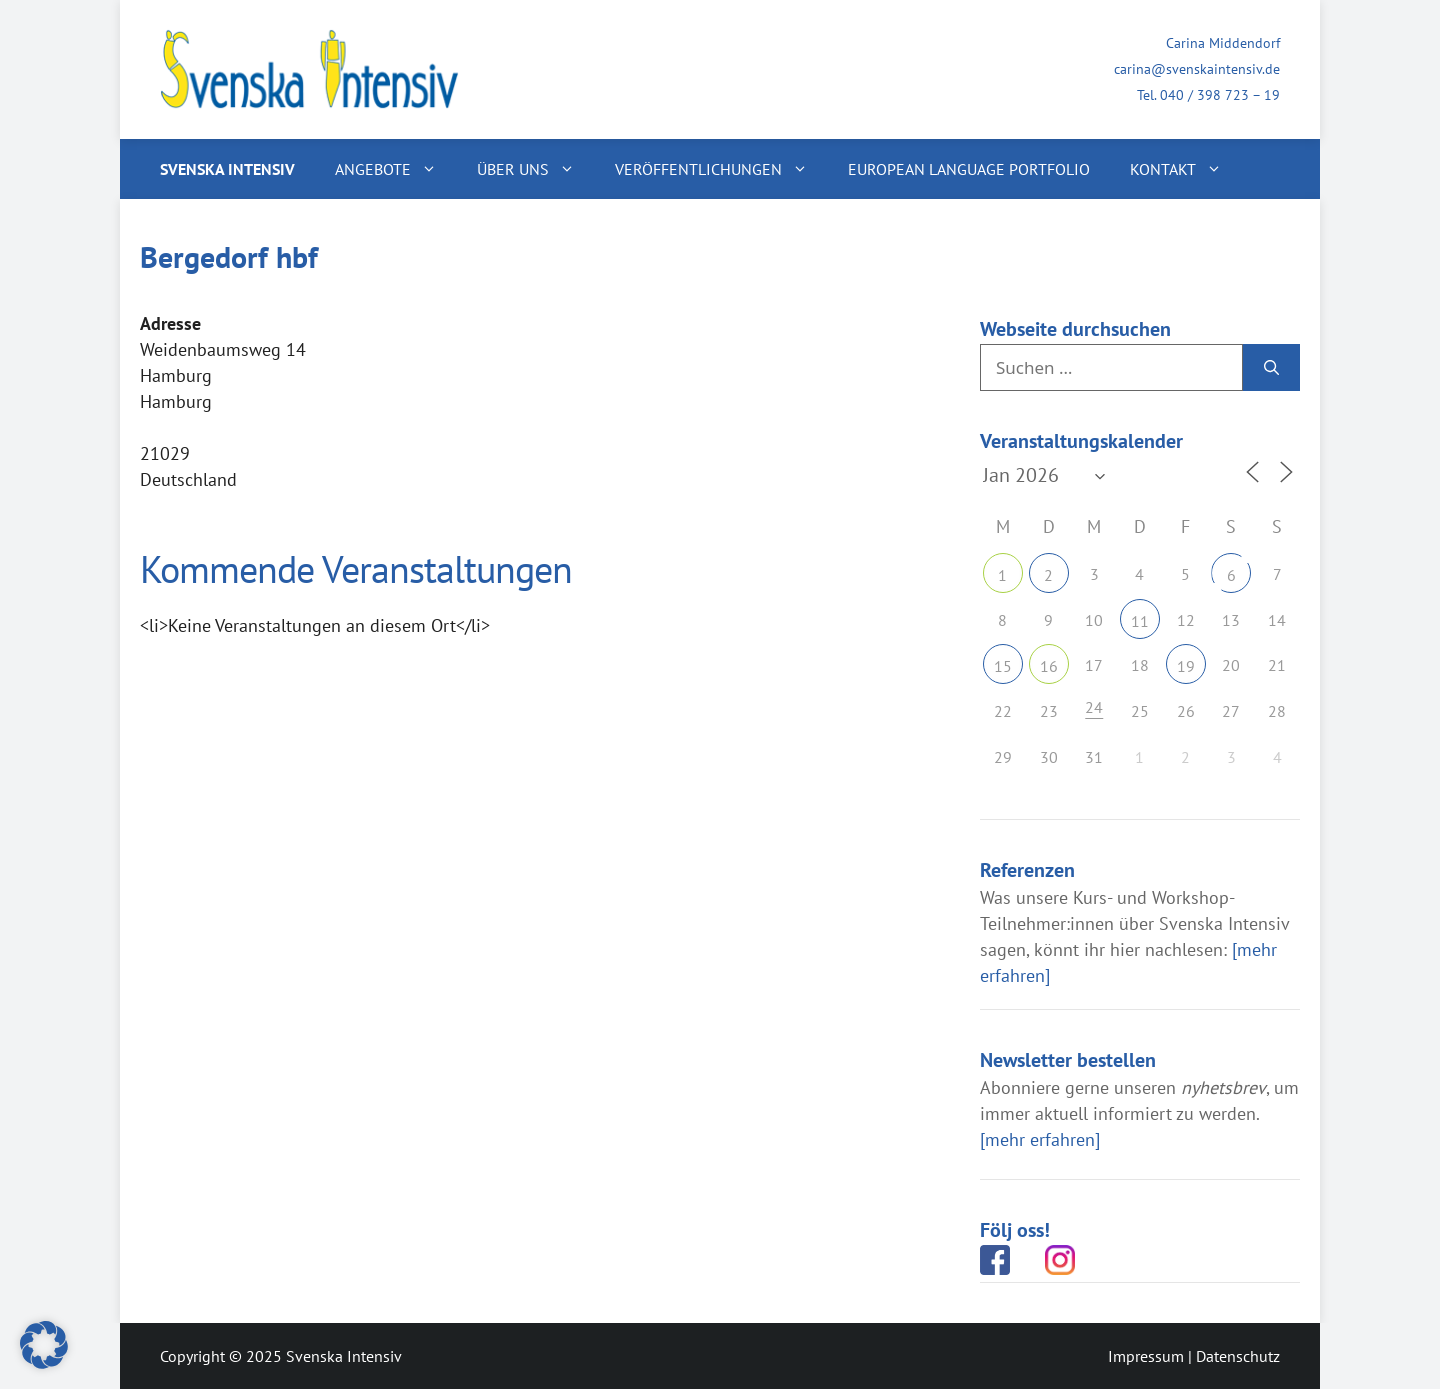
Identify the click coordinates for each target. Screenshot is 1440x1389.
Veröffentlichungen (721, 169)
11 (1140, 621)
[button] (44, 1345)
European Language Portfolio (969, 169)
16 (1049, 666)
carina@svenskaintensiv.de (1197, 69)
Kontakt (1186, 169)
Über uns (536, 169)
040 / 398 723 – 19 (1220, 95)
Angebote (396, 169)
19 (1186, 666)
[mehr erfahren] (1040, 1139)
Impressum (1146, 1356)
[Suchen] (1271, 368)
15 (1003, 666)
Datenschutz (1238, 1356)
